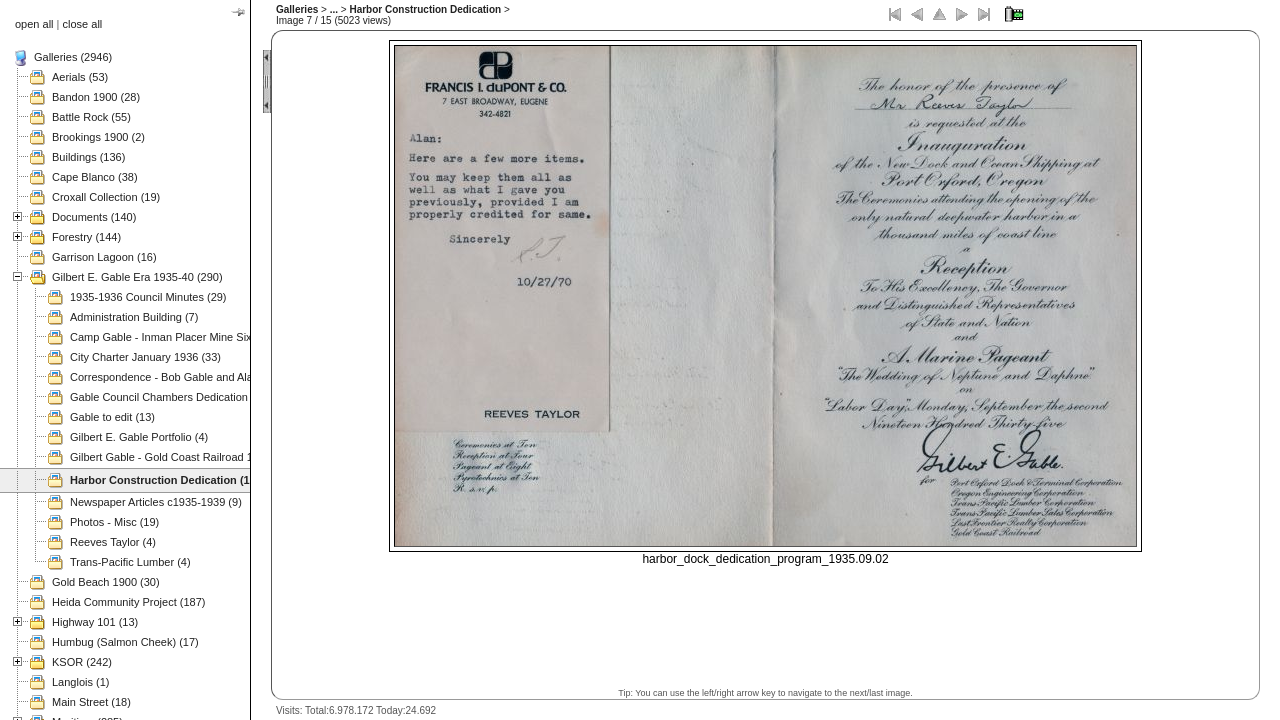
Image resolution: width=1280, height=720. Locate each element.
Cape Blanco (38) (95, 177)
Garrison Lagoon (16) (104, 257)
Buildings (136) (88, 157)
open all (34, 24)
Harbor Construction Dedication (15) (164, 480)
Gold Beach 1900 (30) (106, 582)
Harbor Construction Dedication (425, 9)
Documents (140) (94, 217)
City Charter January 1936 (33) (145, 357)
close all (83, 24)
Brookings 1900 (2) (98, 137)
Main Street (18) (91, 702)
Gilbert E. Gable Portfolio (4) (139, 437)
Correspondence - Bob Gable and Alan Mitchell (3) (193, 377)
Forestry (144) (86, 237)
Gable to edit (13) (112, 417)
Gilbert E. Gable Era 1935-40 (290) (137, 277)
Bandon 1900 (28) (96, 97)
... (334, 9)
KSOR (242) (82, 662)
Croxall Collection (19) (106, 197)
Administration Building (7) (134, 317)
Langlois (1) (80, 682)
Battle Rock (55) (91, 117)
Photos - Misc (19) (114, 522)
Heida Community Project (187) (128, 602)
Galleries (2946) (73, 57)
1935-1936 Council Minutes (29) (148, 297)
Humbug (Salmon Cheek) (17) (125, 642)
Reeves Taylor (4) (113, 542)
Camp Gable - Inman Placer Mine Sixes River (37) (192, 337)
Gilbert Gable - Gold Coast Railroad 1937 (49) (182, 457)
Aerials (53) (80, 77)
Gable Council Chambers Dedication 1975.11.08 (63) (199, 397)
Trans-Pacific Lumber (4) (130, 562)
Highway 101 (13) (95, 622)
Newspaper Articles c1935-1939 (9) (156, 502)
